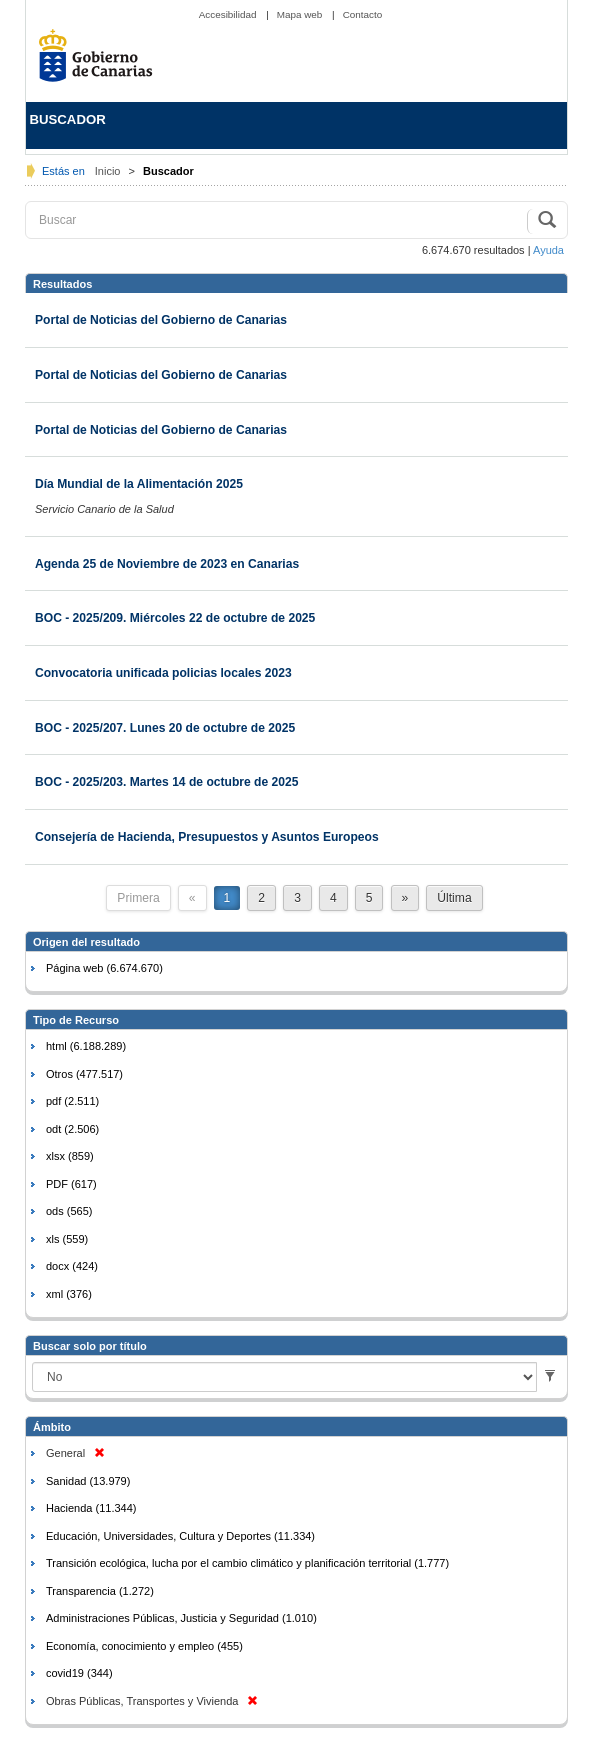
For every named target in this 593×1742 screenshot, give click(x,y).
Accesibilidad (229, 14)
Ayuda (548, 250)
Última (454, 898)
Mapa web (301, 14)
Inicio (109, 171)
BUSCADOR (68, 119)
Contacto (363, 14)
